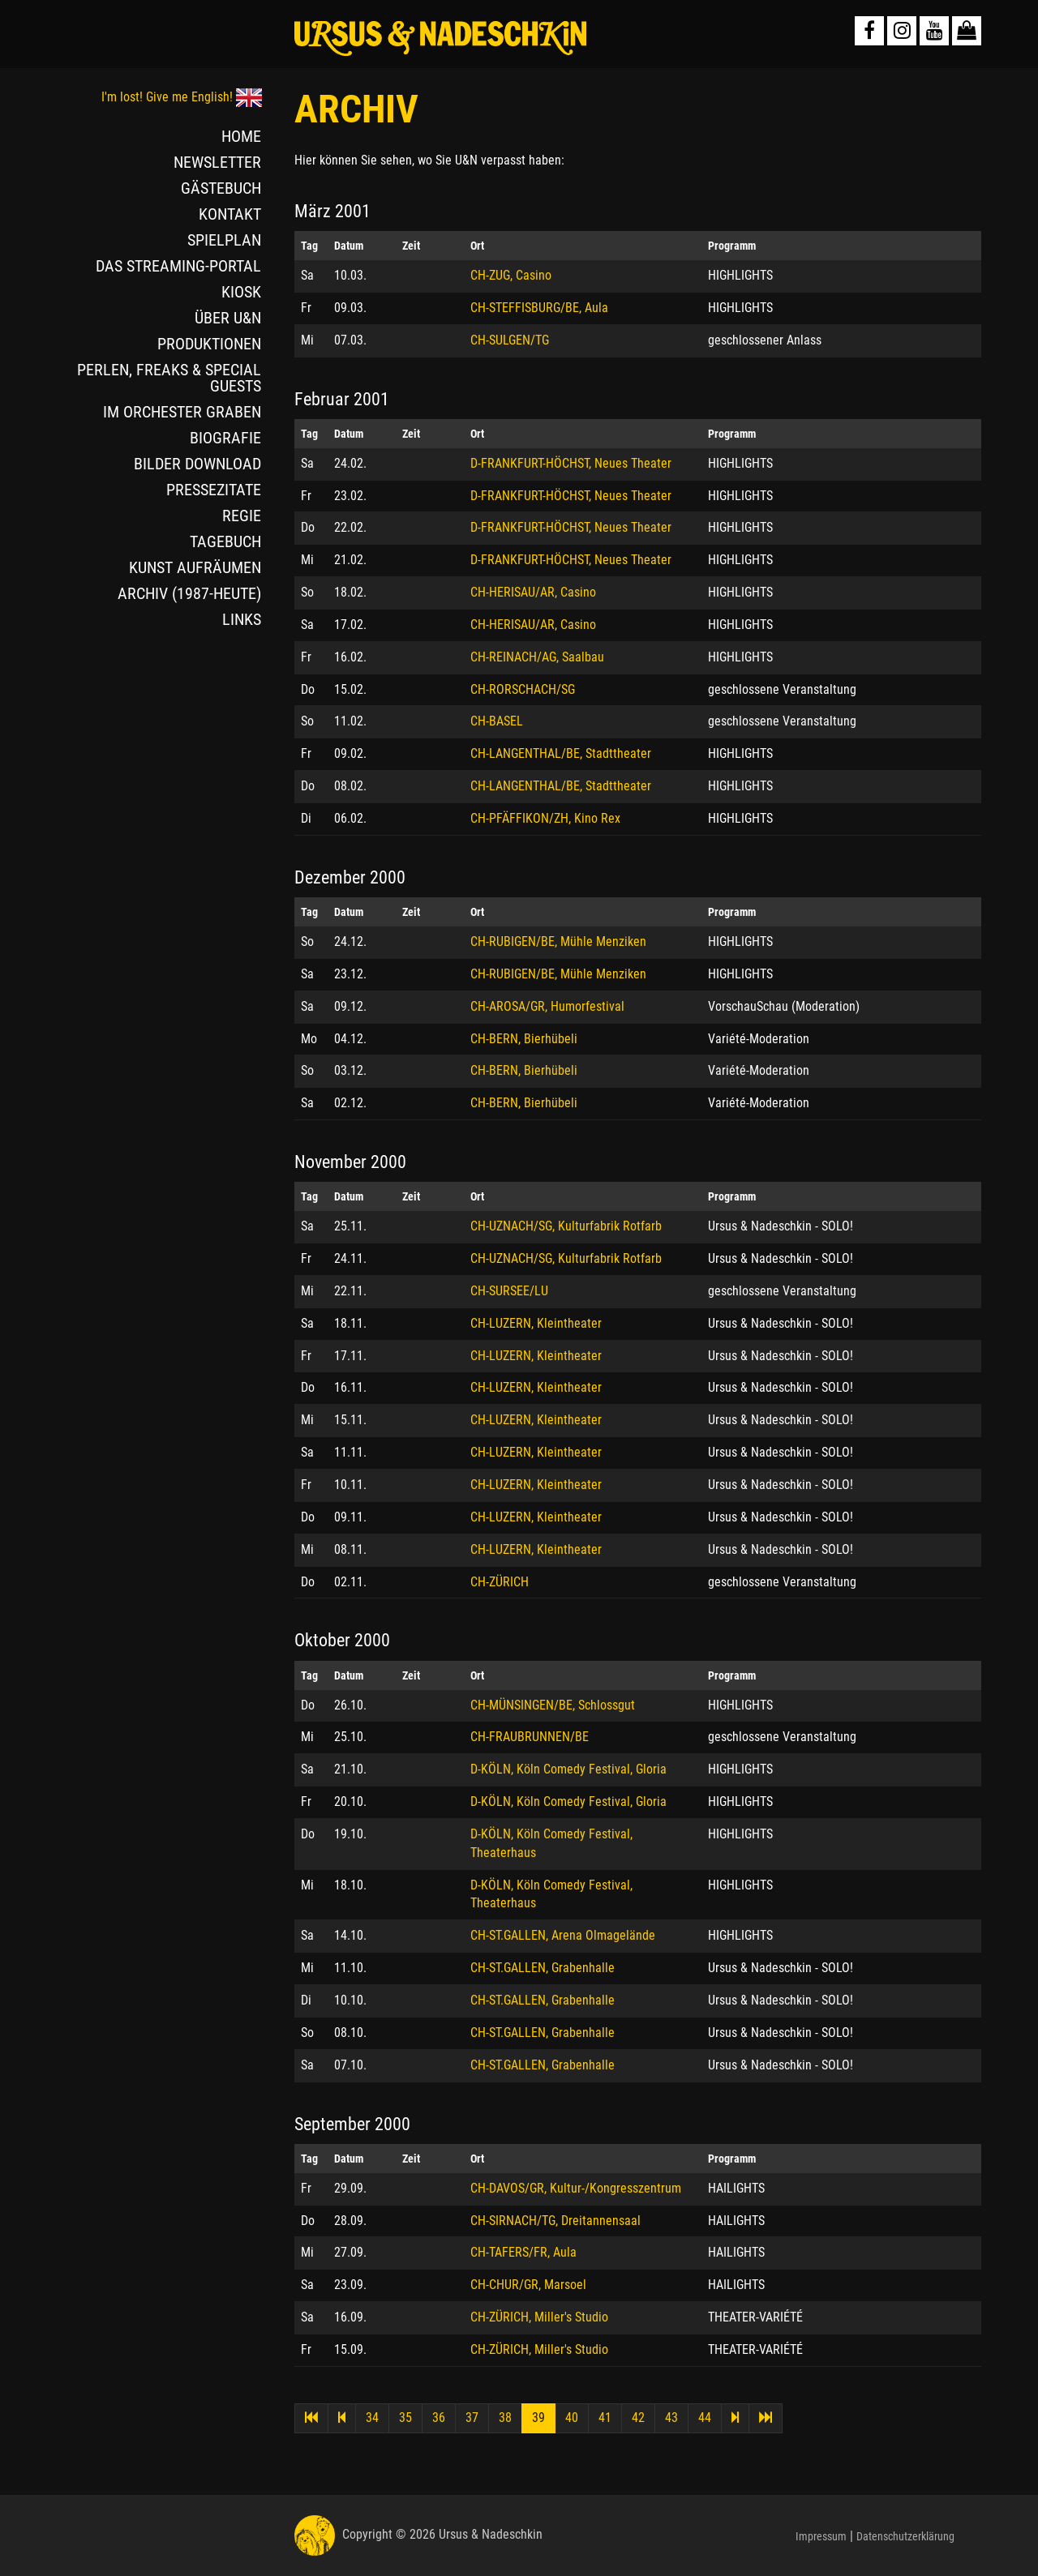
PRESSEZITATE (213, 489)
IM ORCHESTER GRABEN (182, 411)
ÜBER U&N (228, 317)
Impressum (821, 2536)
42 (638, 2417)
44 (704, 2417)
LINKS (241, 619)
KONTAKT (230, 214)
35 (405, 2417)
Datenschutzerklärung (905, 2536)
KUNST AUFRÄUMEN (195, 567)
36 (438, 2417)
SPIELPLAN (224, 240)
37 (471, 2417)
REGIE (241, 515)
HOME (241, 136)
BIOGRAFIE (225, 437)
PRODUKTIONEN (209, 343)
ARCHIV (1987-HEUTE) (189, 593)
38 (505, 2417)
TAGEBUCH (225, 541)
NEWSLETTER (217, 162)
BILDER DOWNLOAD (197, 463)
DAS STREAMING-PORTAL (178, 266)
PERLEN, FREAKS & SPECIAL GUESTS (169, 378)
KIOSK (241, 292)
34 (372, 2417)
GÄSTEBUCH (221, 188)
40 (571, 2417)
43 (671, 2417)
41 (604, 2417)
